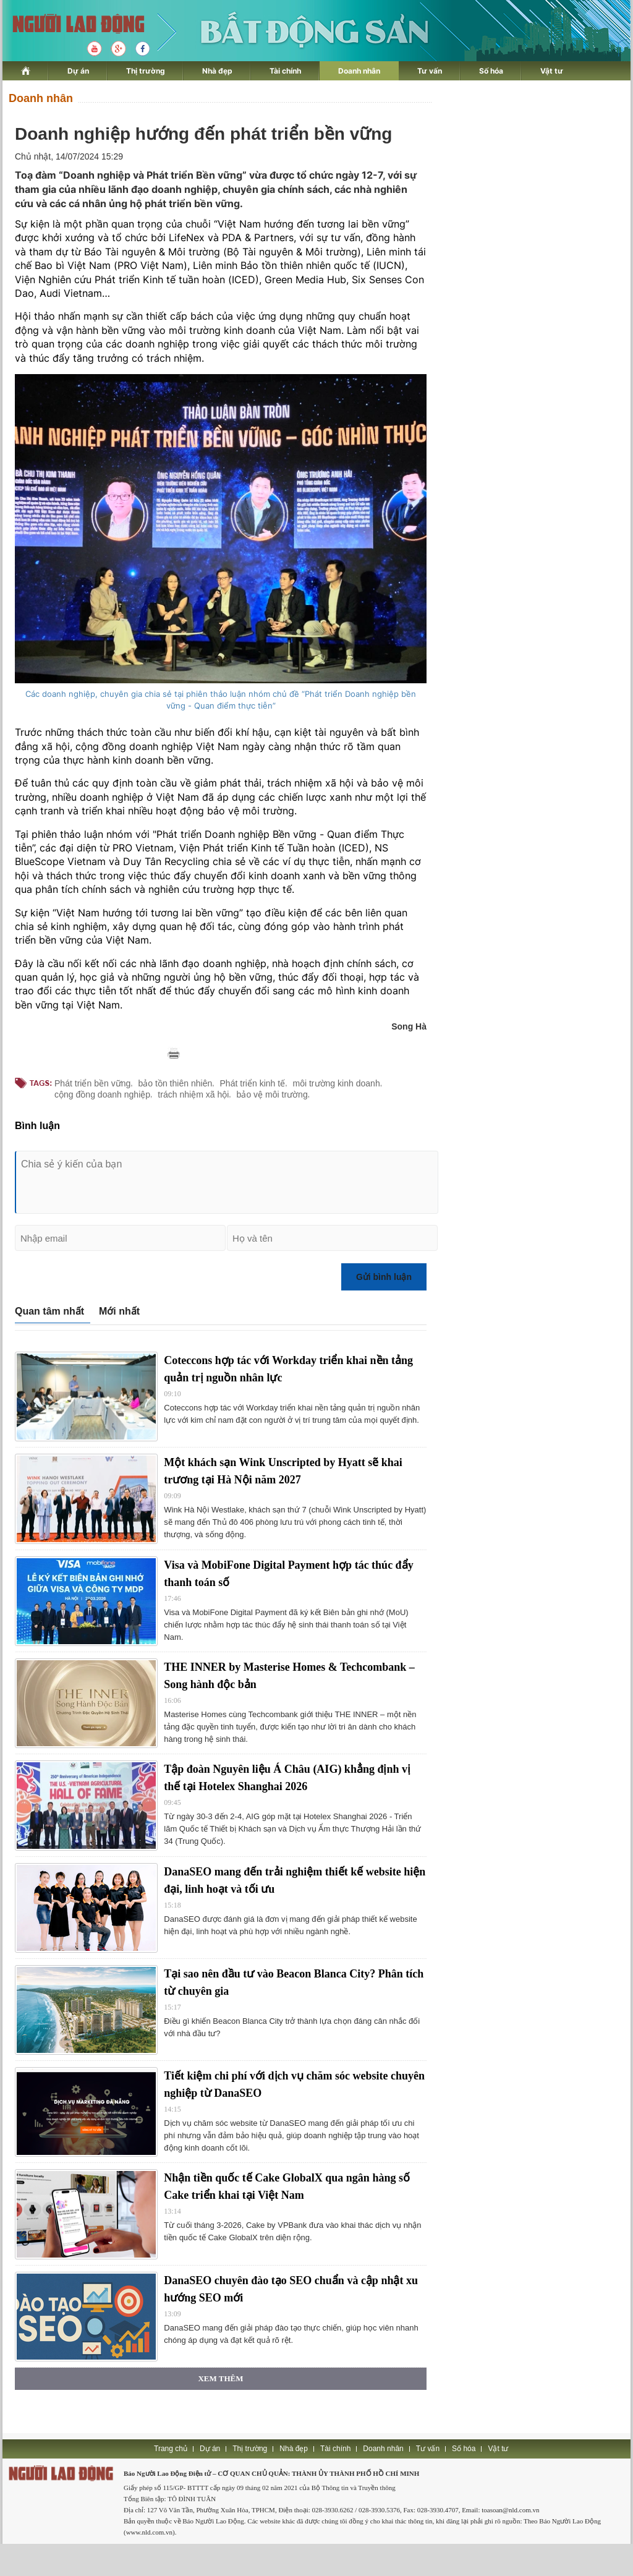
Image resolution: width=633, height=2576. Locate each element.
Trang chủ (170, 2448)
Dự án (78, 70)
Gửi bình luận (384, 1277)
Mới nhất (119, 1311)
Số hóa (491, 70)
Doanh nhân (359, 70)
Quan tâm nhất (49, 1311)
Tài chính (285, 70)
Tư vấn (429, 70)
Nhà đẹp (217, 70)
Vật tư (551, 70)
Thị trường (145, 70)
